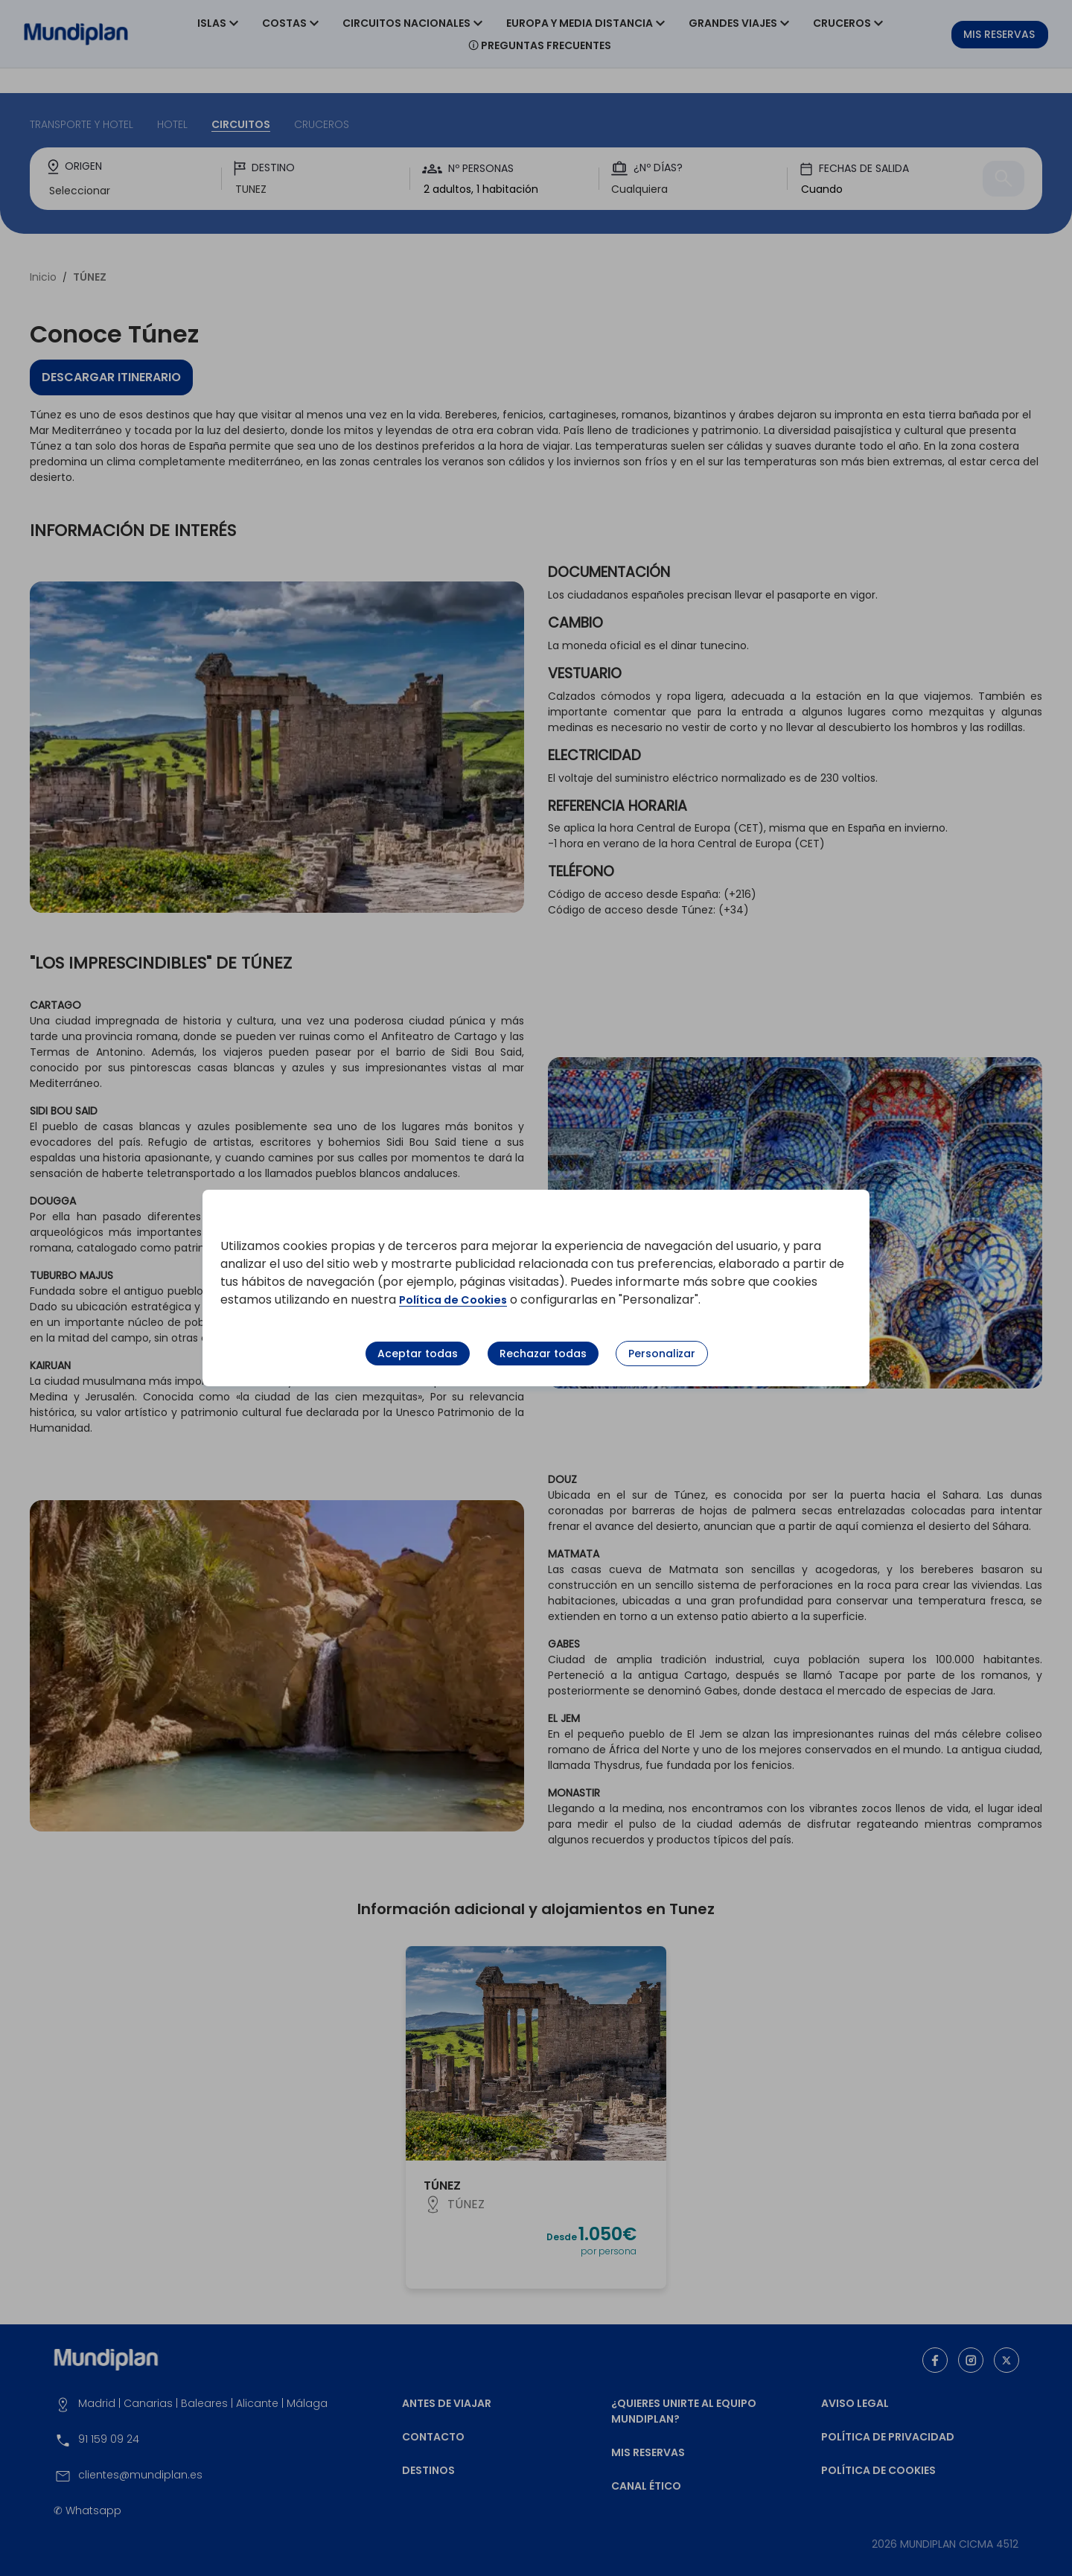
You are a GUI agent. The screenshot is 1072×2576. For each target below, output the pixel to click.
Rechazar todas (543, 1353)
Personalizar (661, 1353)
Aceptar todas (417, 1353)
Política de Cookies (458, 1299)
